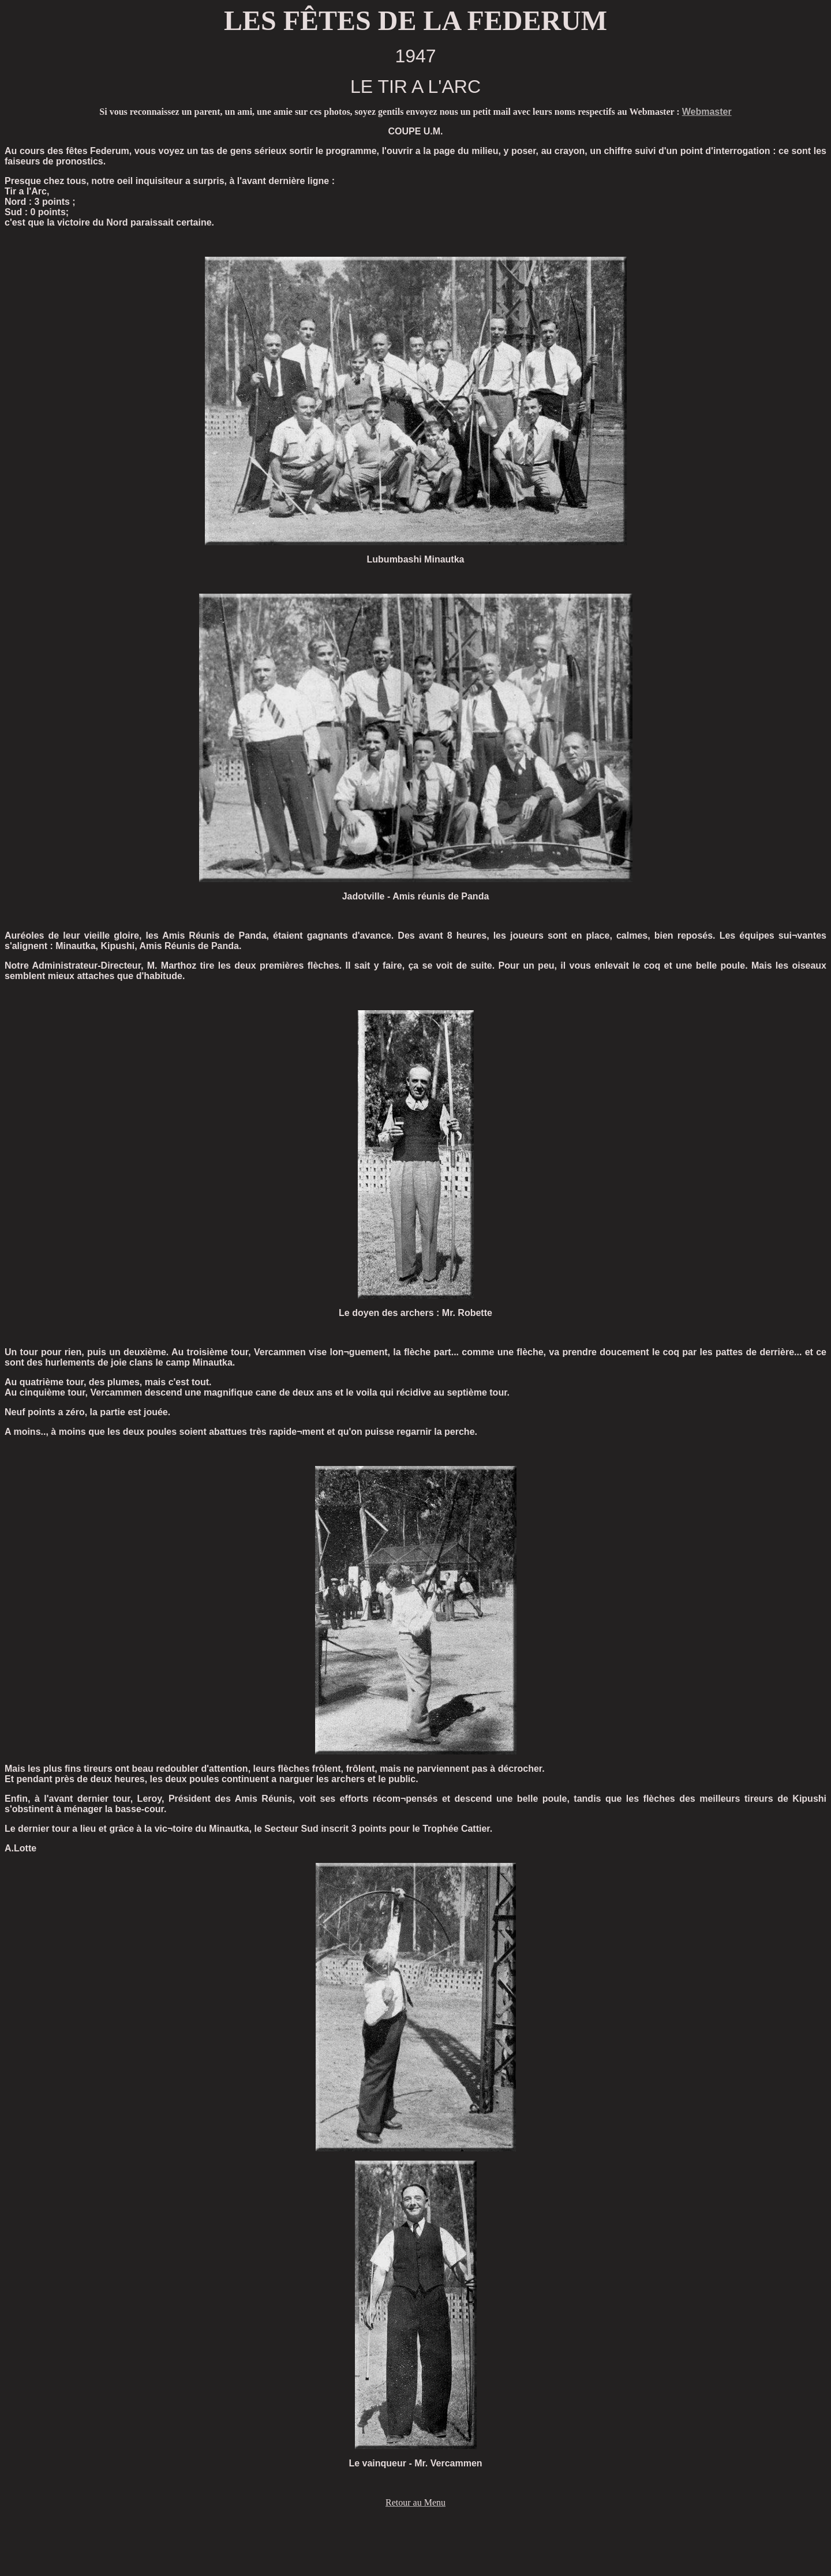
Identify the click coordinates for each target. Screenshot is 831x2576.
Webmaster (707, 112)
